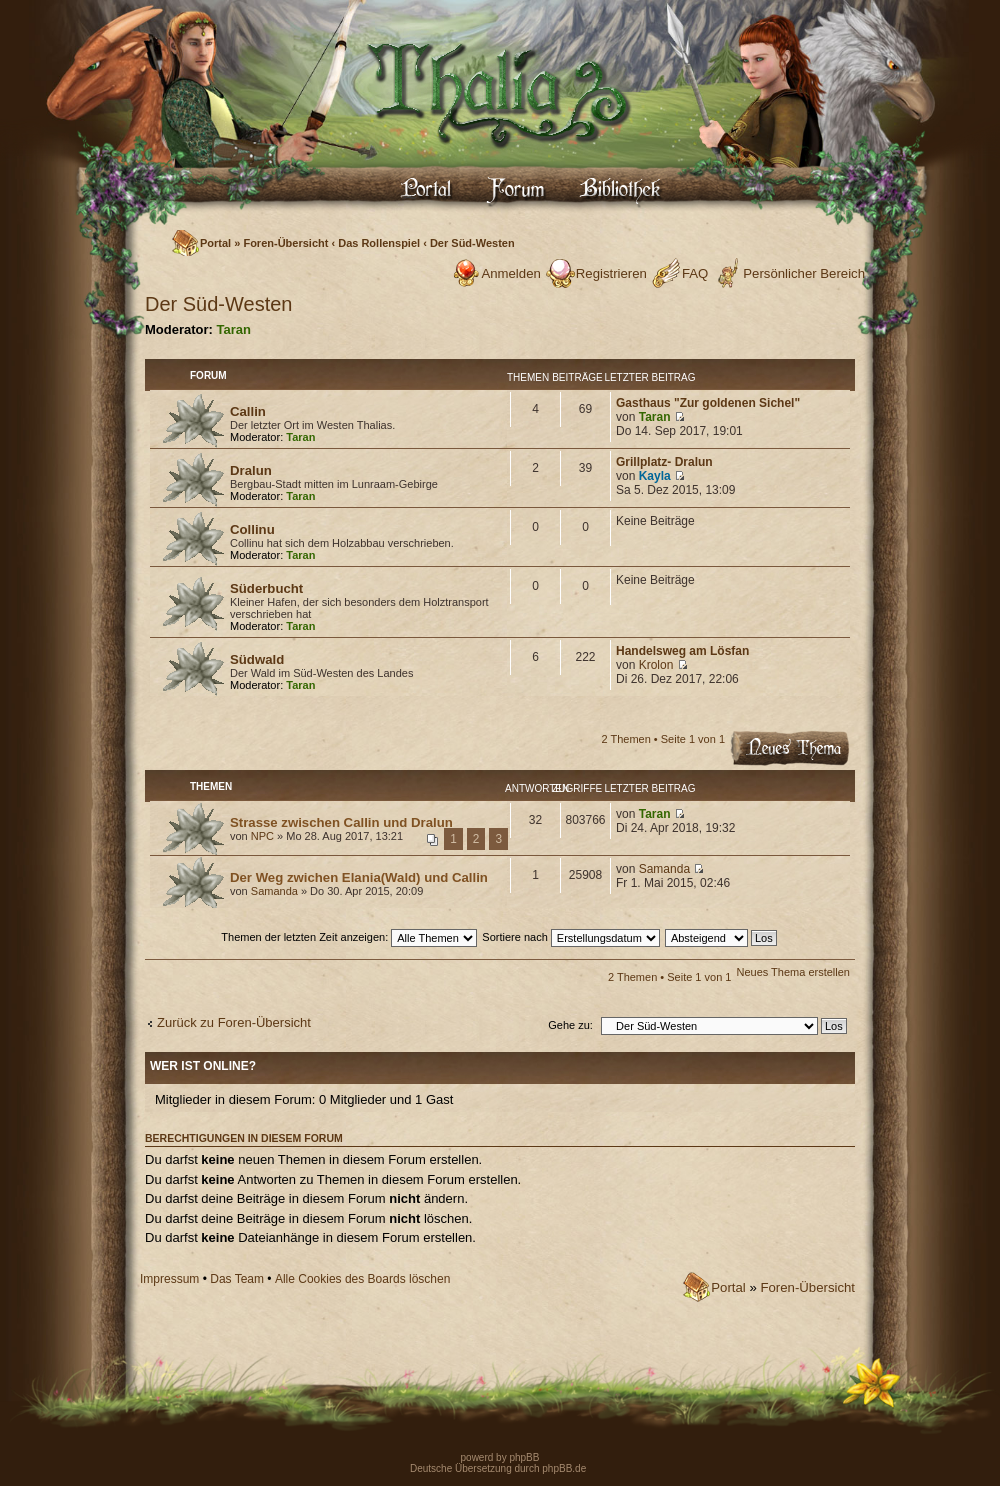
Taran (234, 329)
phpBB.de (564, 1468)
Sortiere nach (570, 937)
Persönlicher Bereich (804, 273)
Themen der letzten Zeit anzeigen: (349, 937)
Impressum (169, 1279)
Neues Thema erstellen (793, 972)
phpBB (523, 1457)
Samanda (274, 891)
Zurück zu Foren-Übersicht (234, 1022)
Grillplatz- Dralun (664, 462)
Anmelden (510, 273)
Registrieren (611, 273)
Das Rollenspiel (379, 243)
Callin (248, 411)
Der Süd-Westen (472, 243)
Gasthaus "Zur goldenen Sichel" (708, 403)
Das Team (237, 1279)
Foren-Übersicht (285, 243)
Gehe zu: (570, 1025)
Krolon (656, 665)
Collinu (252, 529)
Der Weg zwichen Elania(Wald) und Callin (359, 877)
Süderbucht (266, 588)
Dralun (251, 470)
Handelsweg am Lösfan (682, 651)
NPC (262, 836)
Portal (215, 243)
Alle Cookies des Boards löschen (362, 1279)
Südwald (257, 659)
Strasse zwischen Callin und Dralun (341, 822)
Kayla (655, 476)
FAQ (695, 273)
